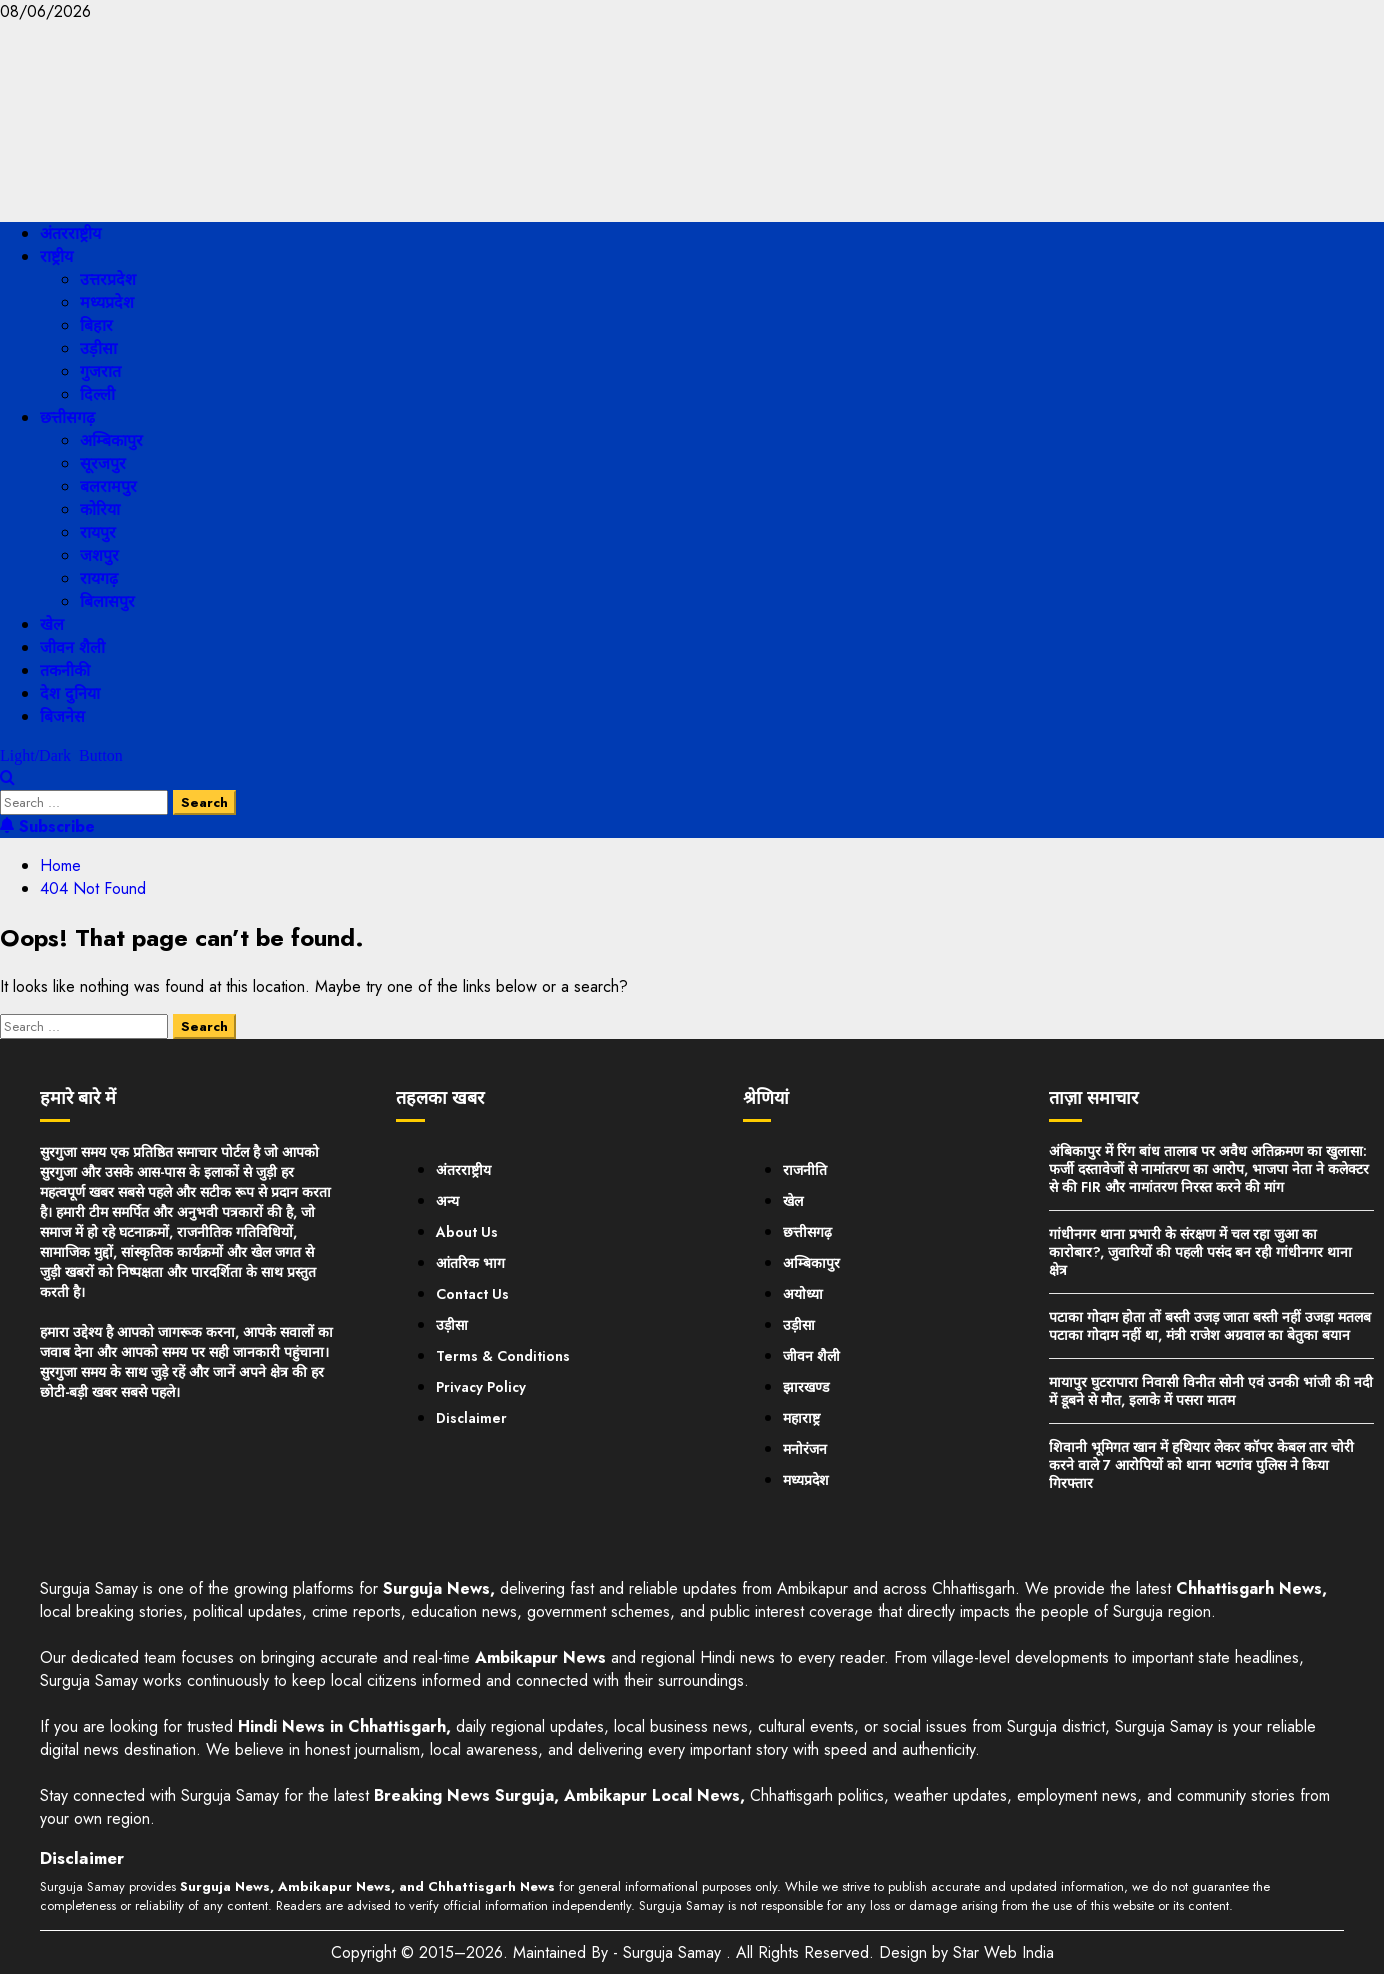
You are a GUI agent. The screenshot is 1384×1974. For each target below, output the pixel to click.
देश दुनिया (70, 693)
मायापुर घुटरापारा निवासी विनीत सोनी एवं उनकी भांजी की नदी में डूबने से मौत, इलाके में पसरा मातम (1211, 1391)
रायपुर (98, 532)
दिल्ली (97, 394)
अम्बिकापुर (111, 440)
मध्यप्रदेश (107, 302)
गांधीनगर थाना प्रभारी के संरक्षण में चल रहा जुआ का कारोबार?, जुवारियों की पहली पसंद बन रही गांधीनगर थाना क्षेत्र (1200, 1252)
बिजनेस (62, 716)
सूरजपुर (103, 463)
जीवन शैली (72, 647)
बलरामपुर (108, 486)
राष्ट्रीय (56, 256)
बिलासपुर (107, 601)
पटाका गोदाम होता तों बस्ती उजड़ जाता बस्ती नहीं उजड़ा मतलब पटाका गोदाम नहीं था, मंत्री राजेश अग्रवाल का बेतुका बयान (1210, 1326)
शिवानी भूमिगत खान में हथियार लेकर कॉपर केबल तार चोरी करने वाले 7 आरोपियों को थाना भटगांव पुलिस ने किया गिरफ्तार (1201, 1465)
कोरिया (100, 509)
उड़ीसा (98, 348)
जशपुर (99, 555)
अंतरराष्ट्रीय (70, 233)
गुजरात (100, 371)
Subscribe (47, 826)
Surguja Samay (674, 1952)
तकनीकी (65, 670)
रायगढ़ (99, 578)
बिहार (96, 325)
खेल (52, 624)
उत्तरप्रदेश (108, 279)
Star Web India (1003, 1952)
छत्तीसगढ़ (67, 417)
